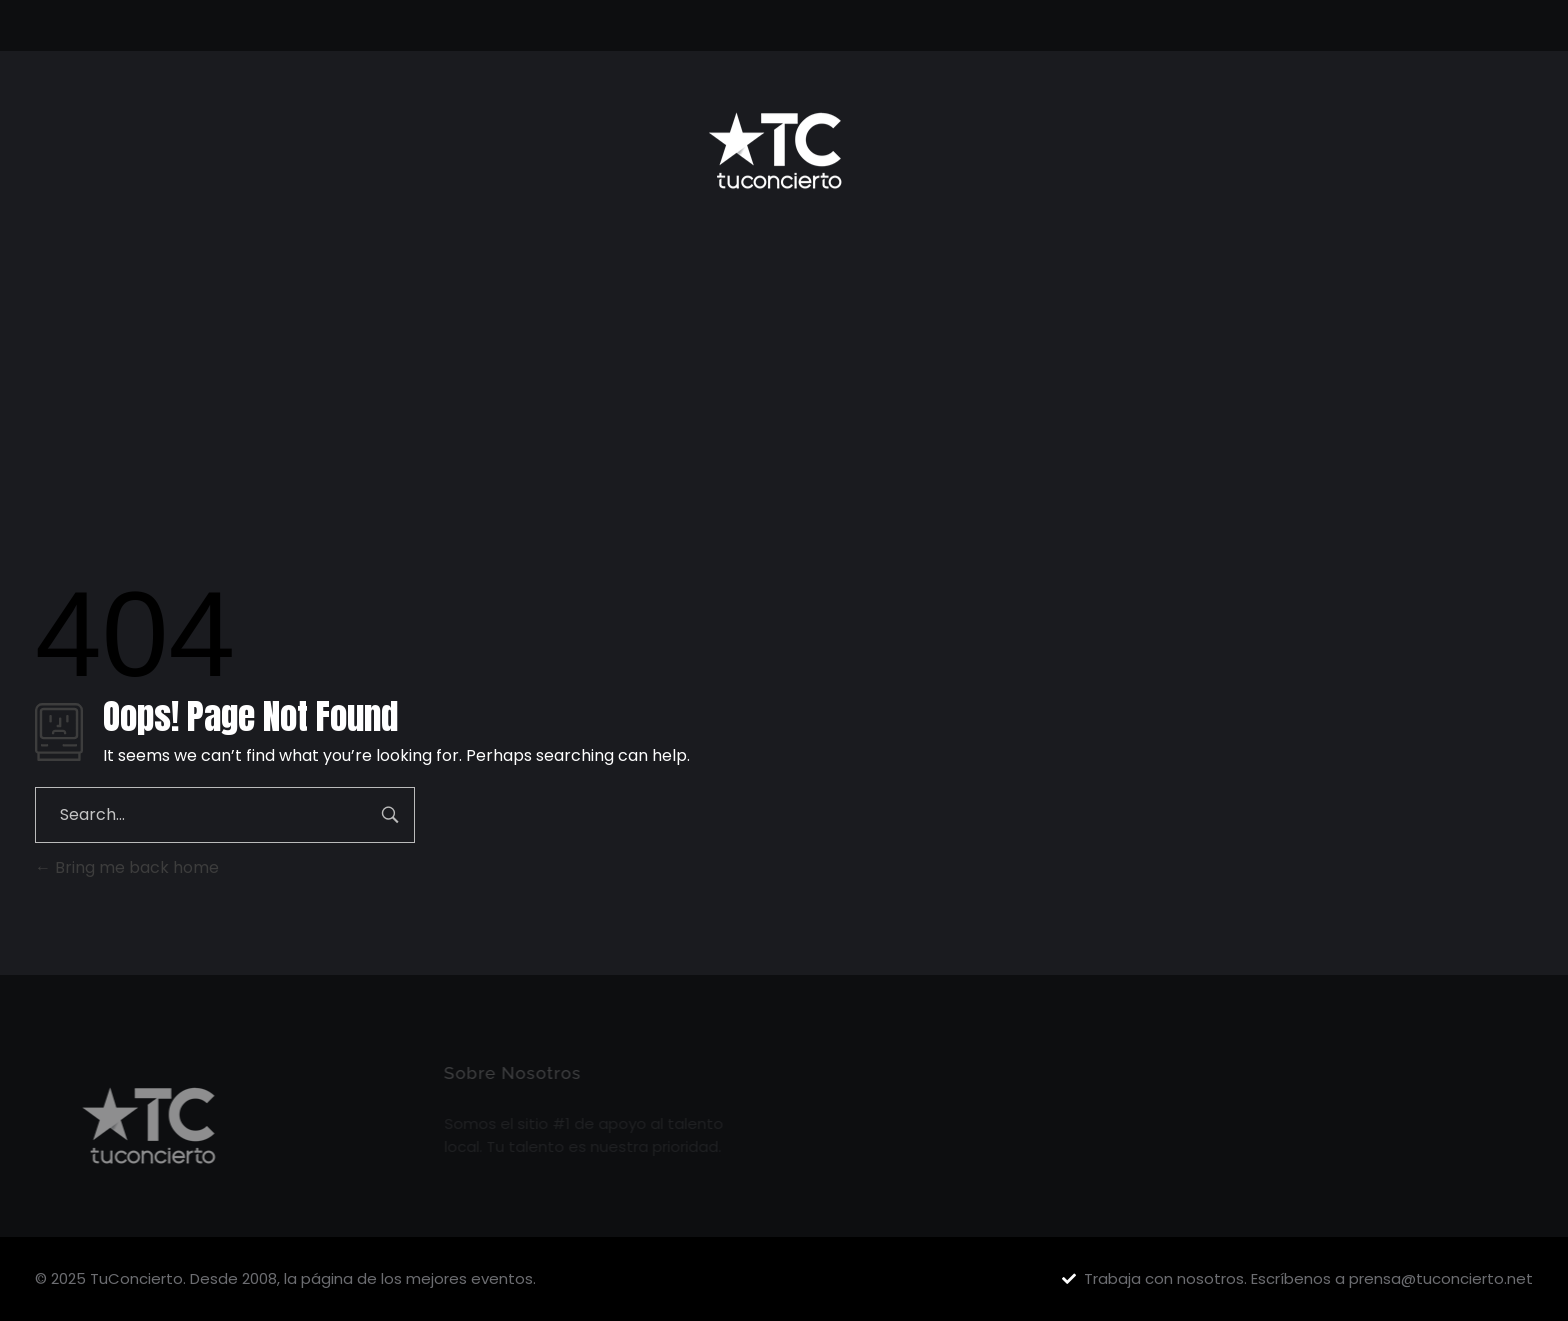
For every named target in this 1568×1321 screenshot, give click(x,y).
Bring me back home (127, 867)
